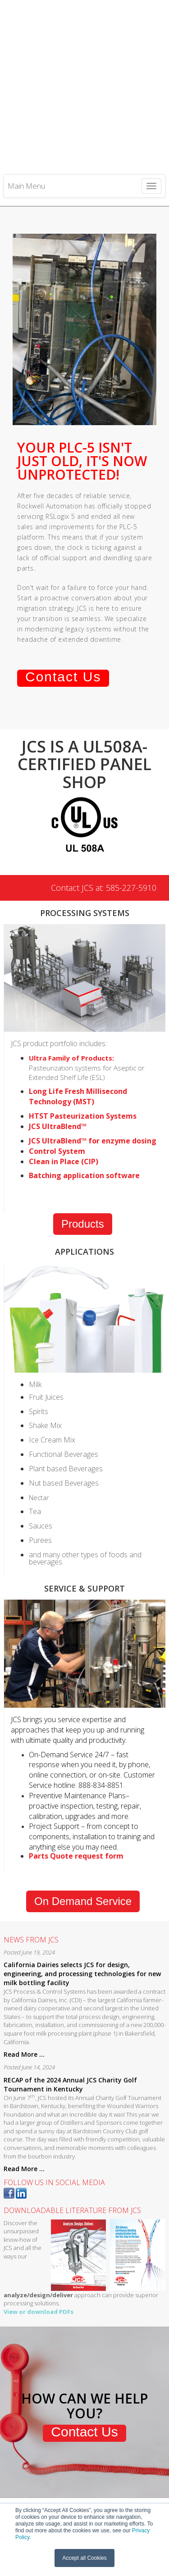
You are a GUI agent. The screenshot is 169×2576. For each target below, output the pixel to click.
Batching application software (84, 1104)
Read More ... (24, 1982)
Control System (57, 1079)
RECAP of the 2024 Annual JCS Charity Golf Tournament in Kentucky (70, 2012)
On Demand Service (83, 1829)
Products (82, 1152)
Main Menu (26, 106)
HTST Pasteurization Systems (83, 1044)
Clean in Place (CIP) (63, 1089)
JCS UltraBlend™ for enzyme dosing (92, 1069)
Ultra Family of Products (70, 985)
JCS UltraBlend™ (58, 1054)
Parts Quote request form (76, 1784)
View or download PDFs (38, 2240)
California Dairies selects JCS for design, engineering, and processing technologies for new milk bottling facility (82, 1901)
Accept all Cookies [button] (84, 2558)
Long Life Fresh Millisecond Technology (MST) (78, 1025)
